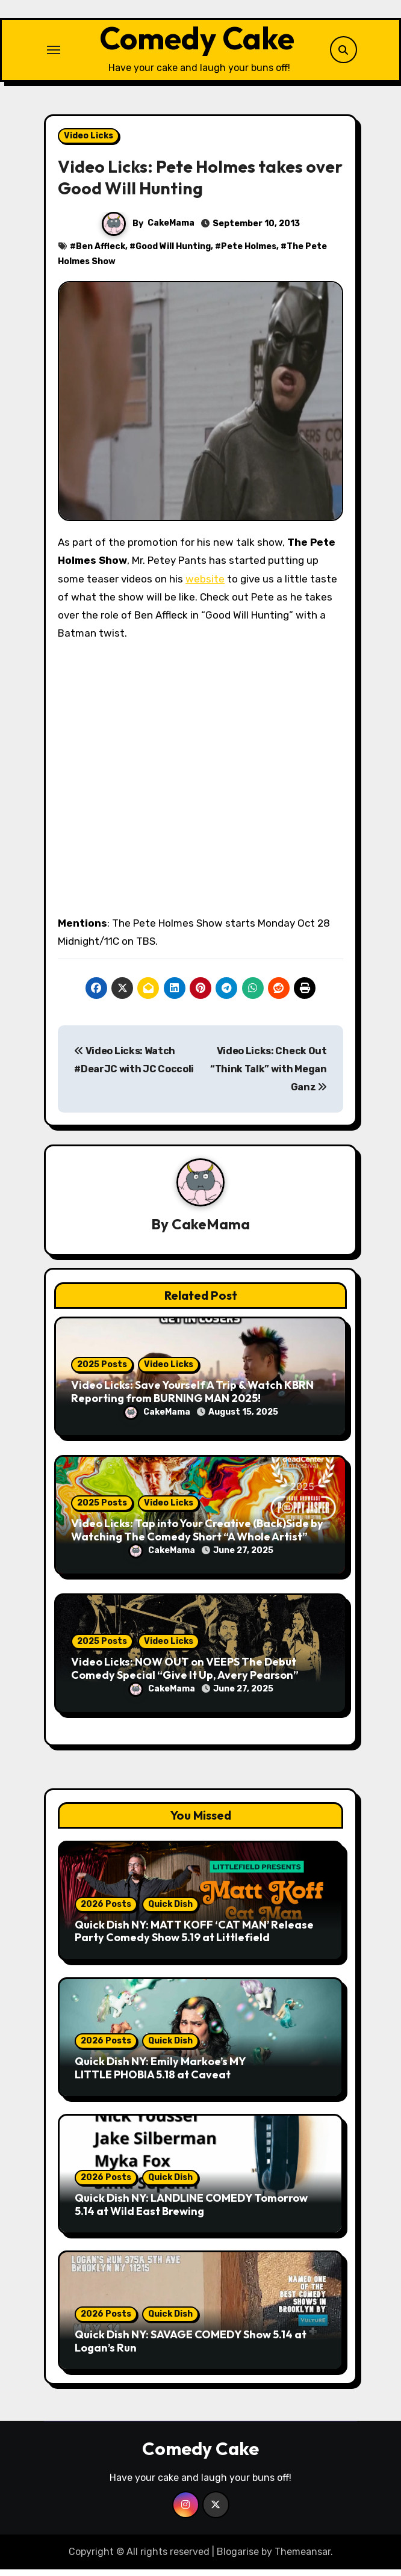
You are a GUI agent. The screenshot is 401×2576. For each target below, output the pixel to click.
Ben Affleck (100, 252)
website (205, 585)
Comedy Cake (196, 41)
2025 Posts (102, 1371)
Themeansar (303, 2558)
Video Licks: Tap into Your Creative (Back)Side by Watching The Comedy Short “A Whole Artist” (197, 1536)
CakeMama (171, 229)
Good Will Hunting (173, 252)
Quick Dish (170, 1911)
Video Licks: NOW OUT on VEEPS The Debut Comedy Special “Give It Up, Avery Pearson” (185, 1674)
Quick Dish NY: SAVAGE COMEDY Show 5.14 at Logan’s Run (190, 2347)
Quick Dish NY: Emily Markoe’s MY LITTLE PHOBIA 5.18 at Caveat (160, 2074)
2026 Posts (106, 1911)
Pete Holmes (248, 252)
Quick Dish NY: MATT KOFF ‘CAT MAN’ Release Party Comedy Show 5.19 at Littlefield (194, 1937)
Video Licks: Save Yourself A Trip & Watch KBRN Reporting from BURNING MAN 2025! (192, 1398)
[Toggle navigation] (53, 53)
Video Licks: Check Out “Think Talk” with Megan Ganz (268, 1076)
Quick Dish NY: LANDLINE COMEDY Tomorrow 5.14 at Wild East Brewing (191, 2211)
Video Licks (88, 142)
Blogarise (238, 2558)
